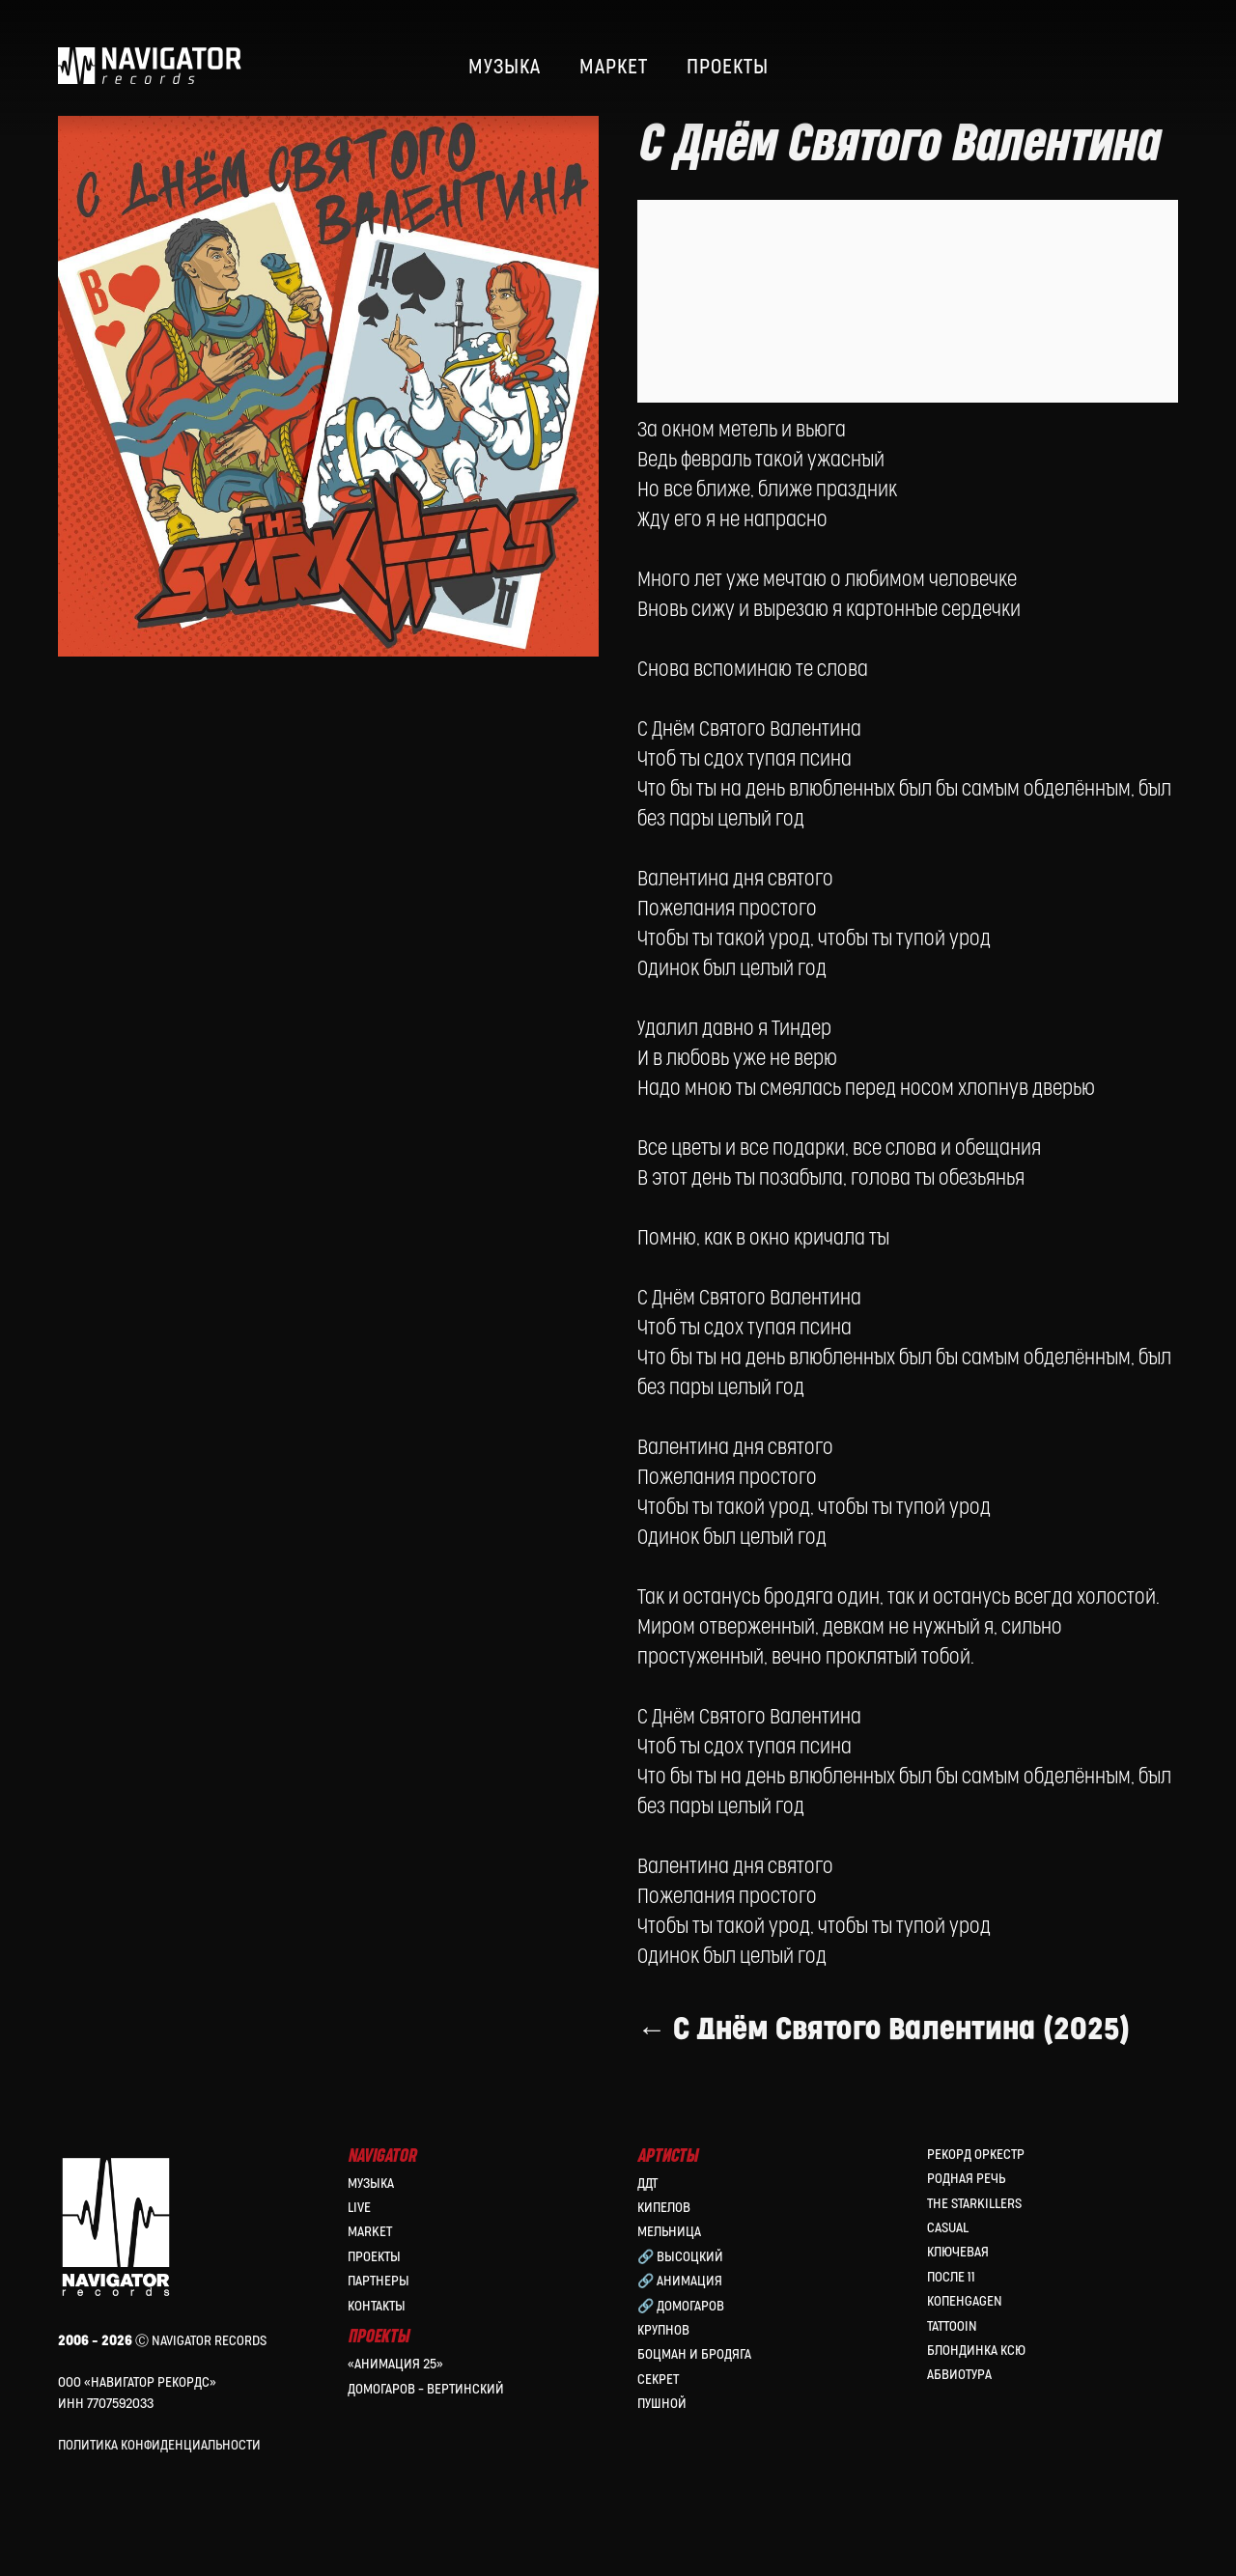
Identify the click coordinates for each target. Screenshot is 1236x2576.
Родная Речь (966, 2182)
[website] (1116, 67)
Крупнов (663, 2334)
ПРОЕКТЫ (728, 67)
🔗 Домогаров (680, 2309)
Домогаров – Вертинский (426, 2392)
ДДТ (647, 2186)
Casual (948, 2232)
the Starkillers (974, 2206)
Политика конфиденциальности (159, 2449)
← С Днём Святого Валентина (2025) (883, 2059)
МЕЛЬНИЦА (669, 2235)
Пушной (662, 2407)
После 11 (951, 2280)
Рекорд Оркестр (976, 2158)
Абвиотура (959, 2378)
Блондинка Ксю (976, 2354)
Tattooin (952, 2329)
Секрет (658, 2382)
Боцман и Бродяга (694, 2358)
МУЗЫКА (504, 67)
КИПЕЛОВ (663, 2211)
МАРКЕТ (613, 67)
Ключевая (958, 2256)
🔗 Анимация (679, 2285)
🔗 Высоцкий (680, 2260)
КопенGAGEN (964, 2305)
